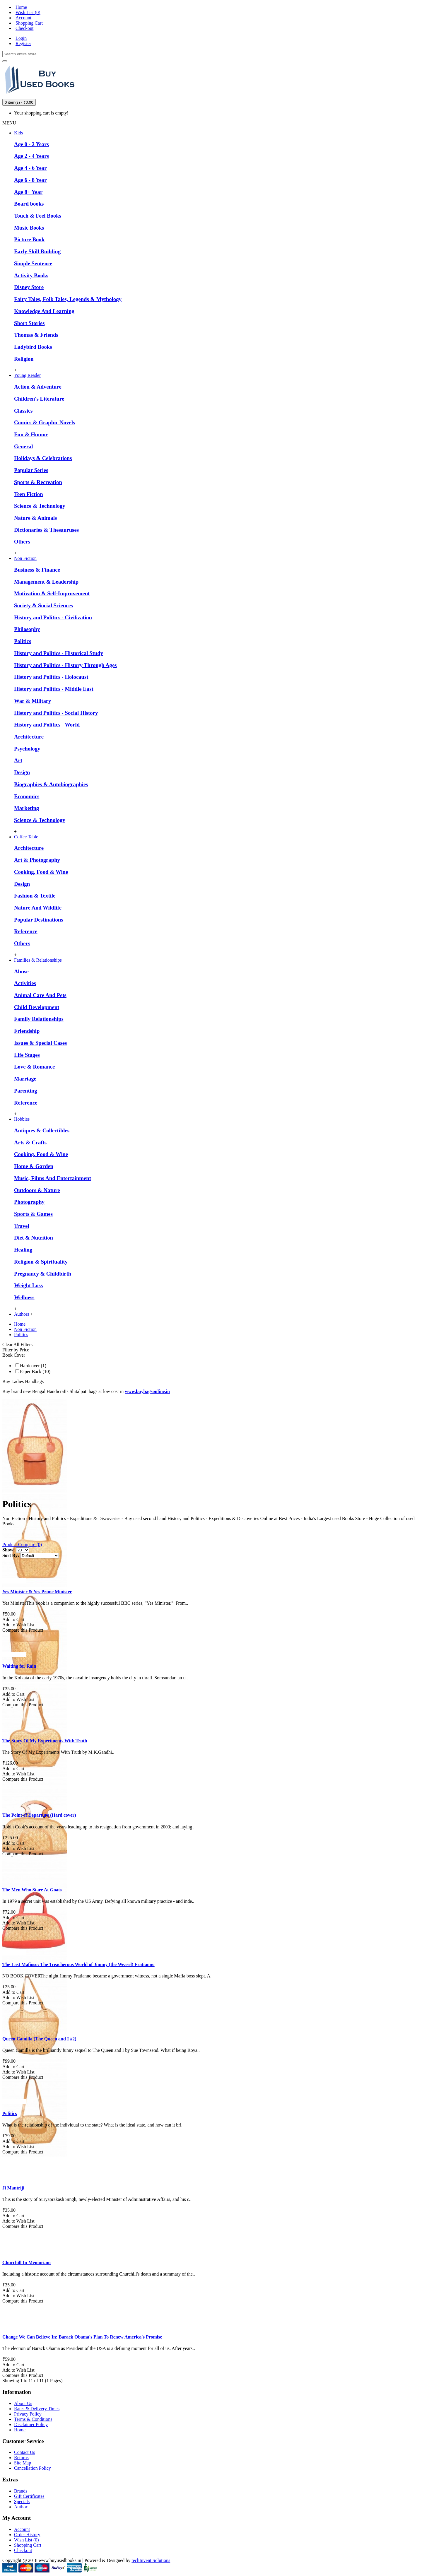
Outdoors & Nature (37, 1190)
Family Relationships (39, 1019)
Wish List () (26, 2539)
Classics (23, 411)
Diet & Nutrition (33, 1238)
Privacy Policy (28, 2413)
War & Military (32, 701)
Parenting (25, 1091)
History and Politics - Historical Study (58, 653)
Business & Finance (37, 570)
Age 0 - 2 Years (31, 144)
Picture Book (29, 239)
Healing (23, 1250)
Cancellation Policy (32, 2468)
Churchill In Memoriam (26, 2262)
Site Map (22, 2462)
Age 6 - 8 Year (30, 180)
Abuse (21, 971)
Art (18, 760)
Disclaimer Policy (31, 2424)
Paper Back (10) (32, 1371)
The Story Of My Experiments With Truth (44, 1740)
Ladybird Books (33, 347)
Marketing (26, 808)
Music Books (29, 228)
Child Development (36, 1007)
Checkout (23, 2550)
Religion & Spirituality (41, 1262)
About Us (23, 2403)
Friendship (27, 1031)
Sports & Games (33, 1214)
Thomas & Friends (36, 335)
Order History (27, 2534)
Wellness (24, 1297)
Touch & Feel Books (37, 216)
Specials (22, 2501)
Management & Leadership (46, 582)
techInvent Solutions (150, 2560)
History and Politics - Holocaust (51, 677)
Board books (29, 204)
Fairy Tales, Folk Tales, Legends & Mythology (68, 299)
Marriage (25, 1079)
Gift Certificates (29, 2496)
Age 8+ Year (28, 192)
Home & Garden (33, 1166)
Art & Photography (37, 860)
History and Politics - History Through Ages (65, 665)
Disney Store (29, 287)
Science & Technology (39, 506)
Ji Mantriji (13, 2187)
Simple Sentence (33, 263)
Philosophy (27, 629)
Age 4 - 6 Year (30, 168)
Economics (26, 796)
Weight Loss (28, 1285)
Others (22, 542)
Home (19, 2429)
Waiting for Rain (19, 1666)
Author (20, 2506)
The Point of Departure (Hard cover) (39, 1815)
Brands (20, 2490)
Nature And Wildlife (37, 908)
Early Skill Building (37, 251)
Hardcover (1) (30, 1365)
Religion (24, 359)
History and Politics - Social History (56, 713)
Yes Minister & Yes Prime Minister (37, 1591)
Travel (21, 1226)
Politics (22, 641)
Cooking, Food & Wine (41, 872)
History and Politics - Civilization (53, 617)
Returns (21, 2457)
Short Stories (29, 323)
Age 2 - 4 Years (31, 156)
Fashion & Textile (34, 896)
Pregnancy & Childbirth (42, 1274)
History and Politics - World (47, 725)
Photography (29, 1202)
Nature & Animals (35, 518)
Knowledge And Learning (44, 311)
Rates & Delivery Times (36, 2408)
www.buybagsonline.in (147, 1391)
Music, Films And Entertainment (52, 1178)
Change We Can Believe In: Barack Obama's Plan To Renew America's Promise (82, 2336)
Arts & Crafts (30, 1142)
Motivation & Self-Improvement (52, 593)
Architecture (29, 737)
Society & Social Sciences (43, 605)
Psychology (27, 749)
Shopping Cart (27, 2545)
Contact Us (24, 2452)
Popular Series (31, 470)
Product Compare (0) (22, 1544)
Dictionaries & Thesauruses (46, 530)
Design (22, 772)
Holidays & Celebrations (43, 458)
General (23, 446)
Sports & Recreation (38, 482)
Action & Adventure (37, 387)
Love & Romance (34, 1067)
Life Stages (27, 1055)
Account (22, 2529)
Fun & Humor (31, 434)
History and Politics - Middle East (53, 689)
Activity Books (31, 275)
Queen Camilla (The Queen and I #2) (39, 2038)
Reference (25, 931)
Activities (25, 983)
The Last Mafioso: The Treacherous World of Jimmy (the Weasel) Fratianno (78, 1964)
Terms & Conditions (33, 2419)
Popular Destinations (38, 920)
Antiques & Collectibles (41, 1130)
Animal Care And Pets (40, 995)
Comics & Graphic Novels (44, 422)
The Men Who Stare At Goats (32, 1889)
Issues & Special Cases (40, 1043)
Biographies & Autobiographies (51, 784)
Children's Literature (39, 399)
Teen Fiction (28, 494)
